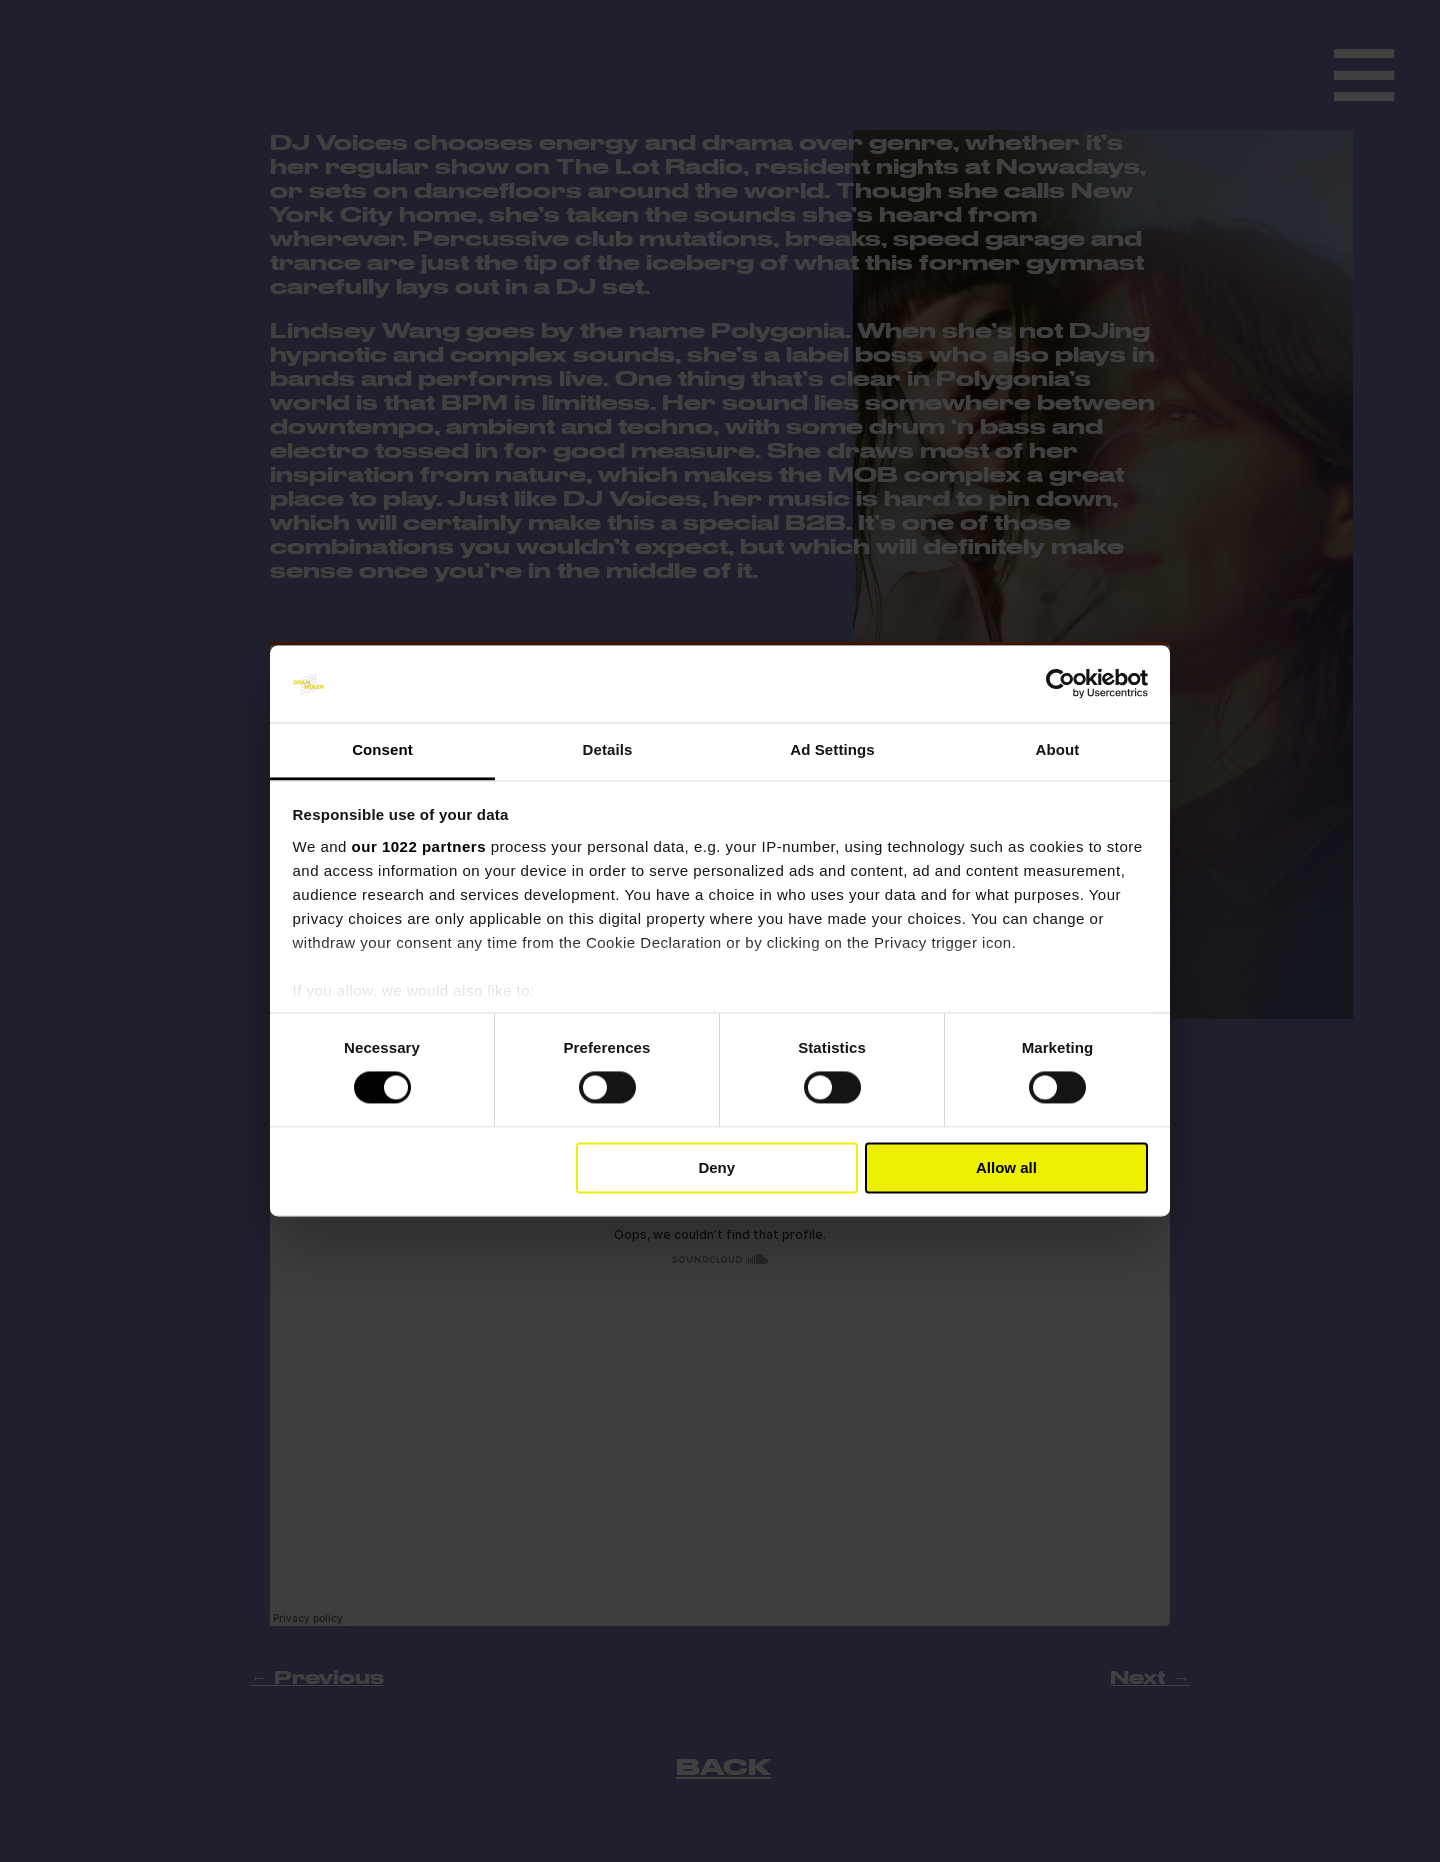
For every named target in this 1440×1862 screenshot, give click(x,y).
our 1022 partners (419, 846)
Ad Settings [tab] (832, 749)
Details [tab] (608, 749)
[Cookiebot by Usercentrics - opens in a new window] (1060, 684)
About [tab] (1058, 749)
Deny (716, 1167)
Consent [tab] (382, 749)
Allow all (1006, 1167)
